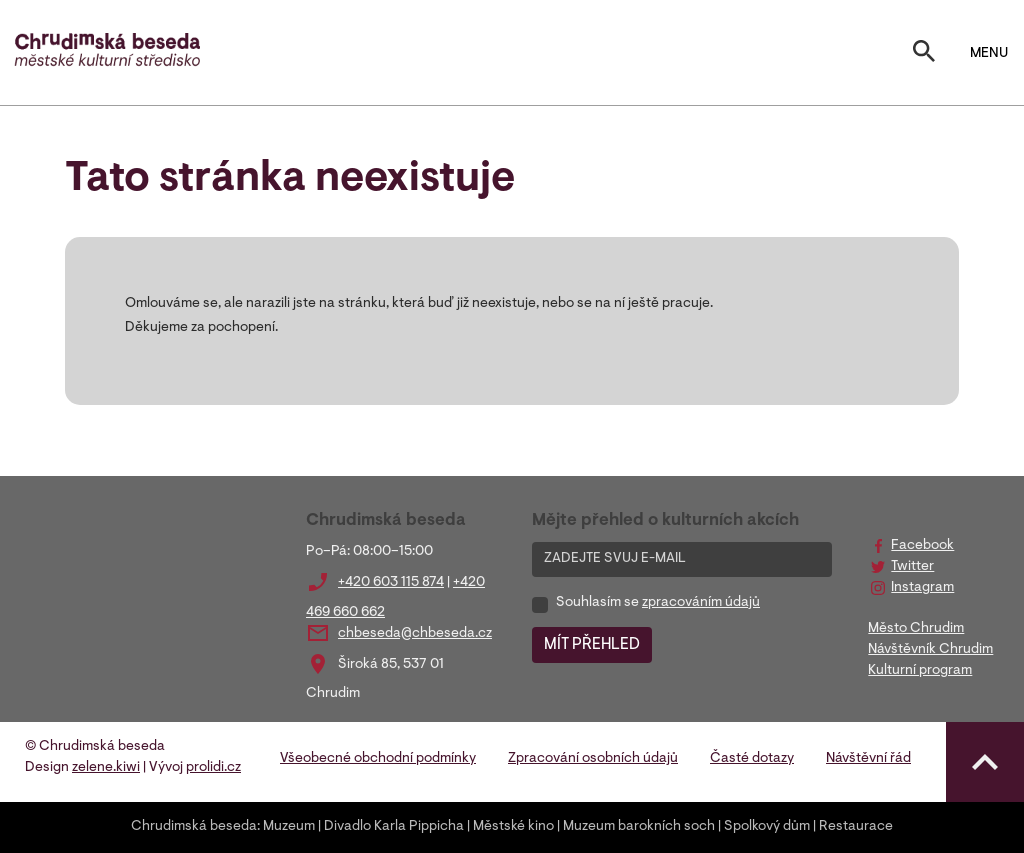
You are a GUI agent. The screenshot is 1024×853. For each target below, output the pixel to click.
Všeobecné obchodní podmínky (378, 759)
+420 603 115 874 (391, 583)
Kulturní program (920, 671)
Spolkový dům (767, 827)
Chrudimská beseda (194, 827)
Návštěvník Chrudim (930, 650)
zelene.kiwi (106, 768)
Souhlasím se (658, 603)
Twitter (912, 567)
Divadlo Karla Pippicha (394, 827)
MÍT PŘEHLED (592, 645)
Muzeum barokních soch (639, 827)
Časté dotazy (752, 759)
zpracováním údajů (701, 603)
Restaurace (856, 827)
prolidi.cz (213, 768)
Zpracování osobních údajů (593, 759)
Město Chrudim (916, 629)
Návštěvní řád (868, 759)
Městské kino (513, 827)
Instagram (922, 588)
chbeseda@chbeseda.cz (415, 634)
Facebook (922, 546)
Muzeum (289, 827)
